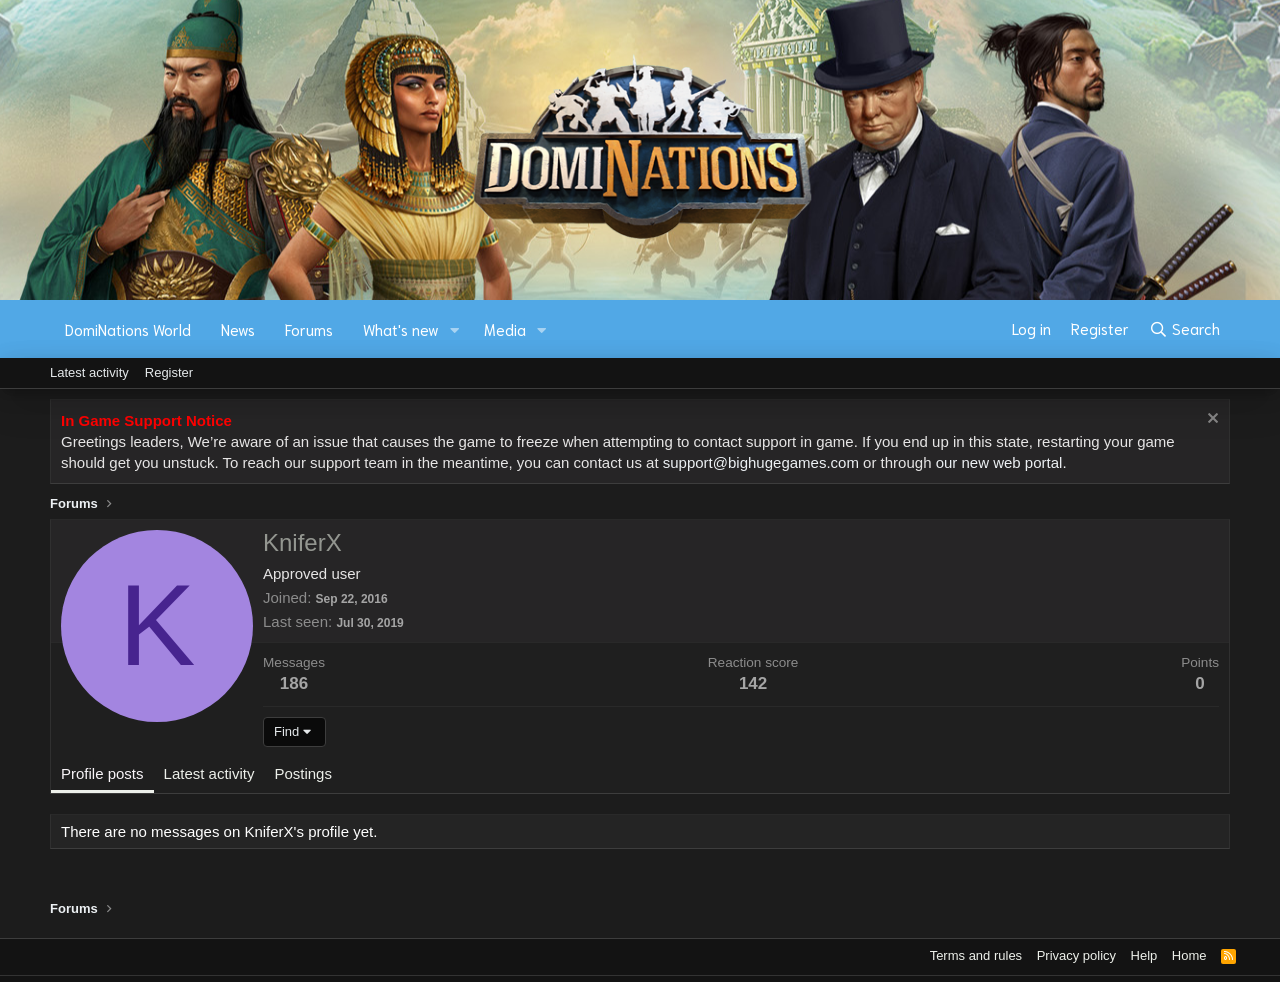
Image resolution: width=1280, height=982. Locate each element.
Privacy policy (1076, 955)
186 (294, 683)
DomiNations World (128, 329)
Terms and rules (976, 955)
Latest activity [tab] (209, 773)
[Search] (1184, 329)
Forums (309, 329)
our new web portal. (1001, 462)
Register (169, 372)
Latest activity (89, 372)
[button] (455, 329)
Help (1144, 955)
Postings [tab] (303, 773)
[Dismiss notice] (1210, 420)
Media (505, 329)
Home (1189, 955)
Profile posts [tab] (102, 773)
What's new (401, 329)
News (238, 329)
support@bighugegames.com (761, 462)
